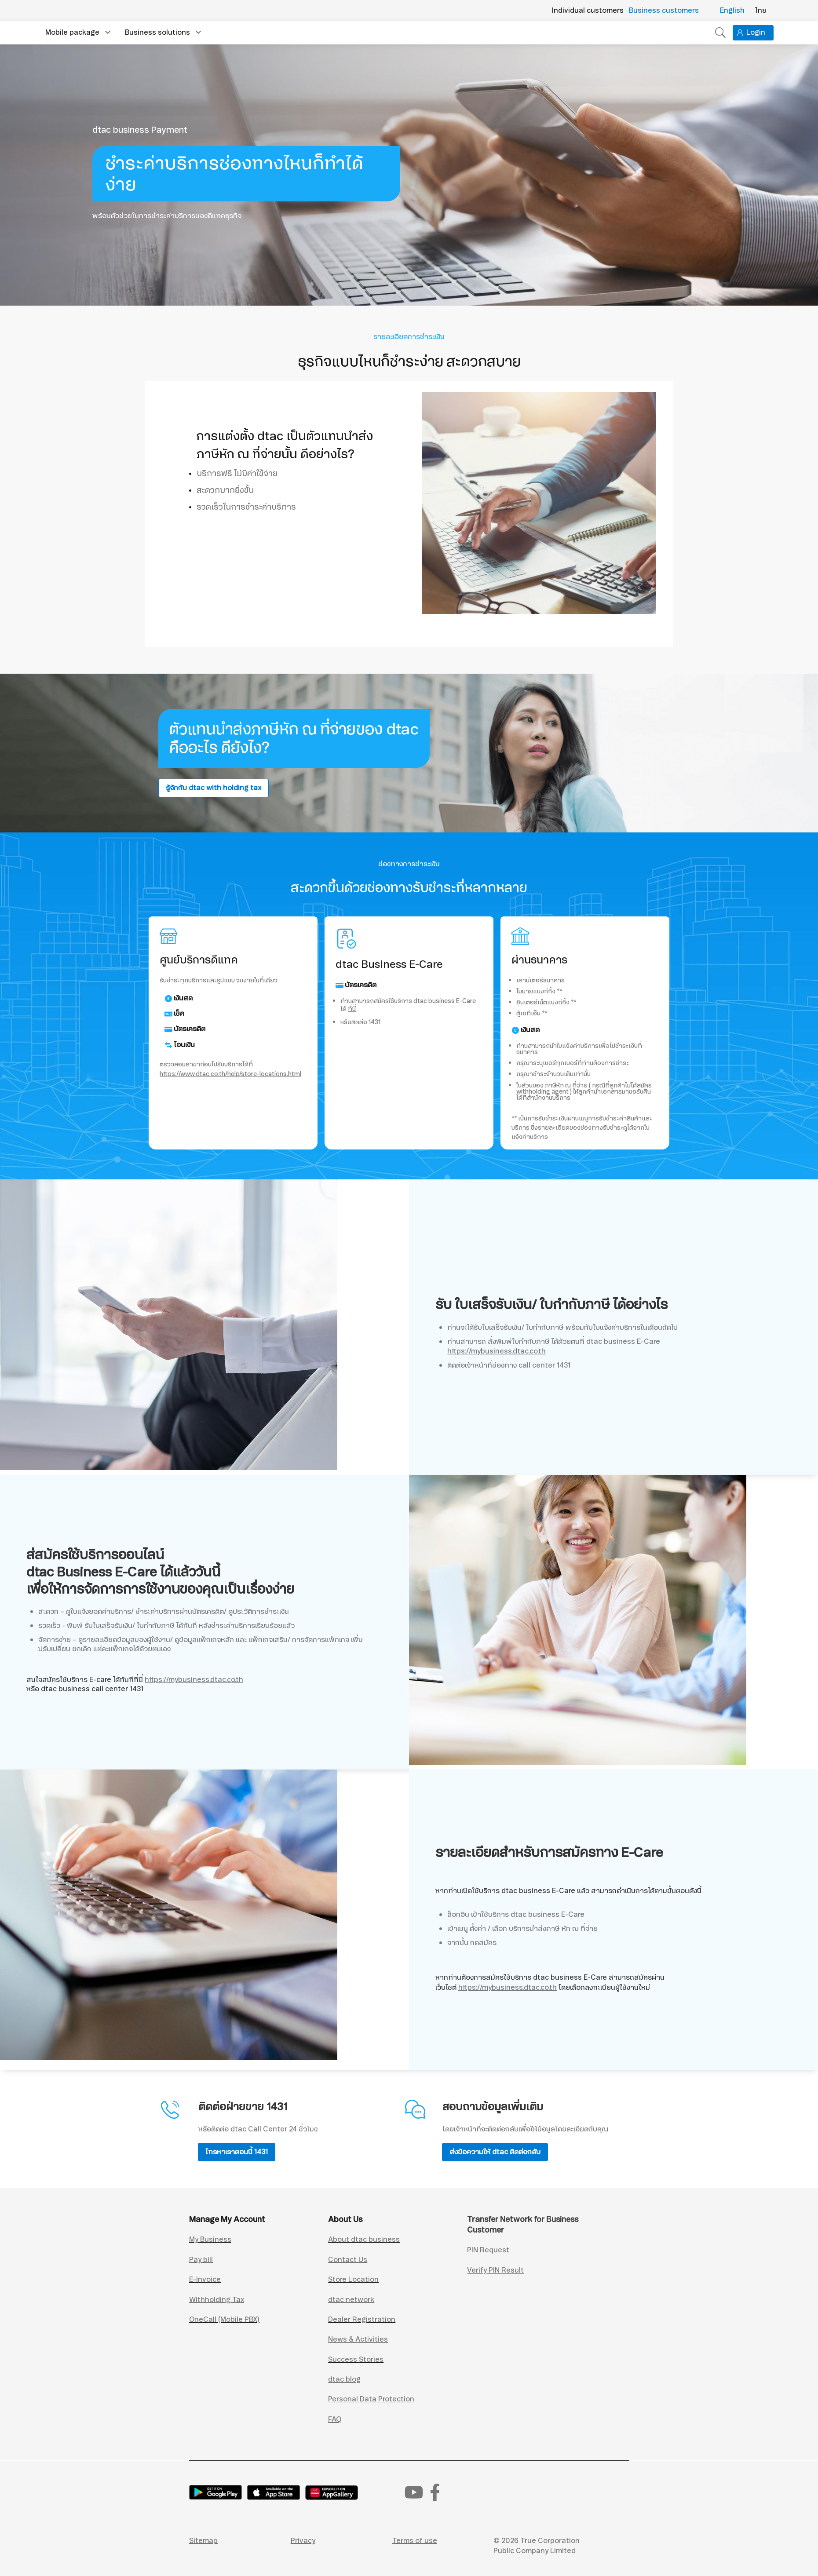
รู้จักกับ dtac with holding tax (213, 788)
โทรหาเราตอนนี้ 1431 (236, 2152)
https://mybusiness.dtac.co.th (496, 1351)
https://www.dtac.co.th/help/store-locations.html (230, 1073)
